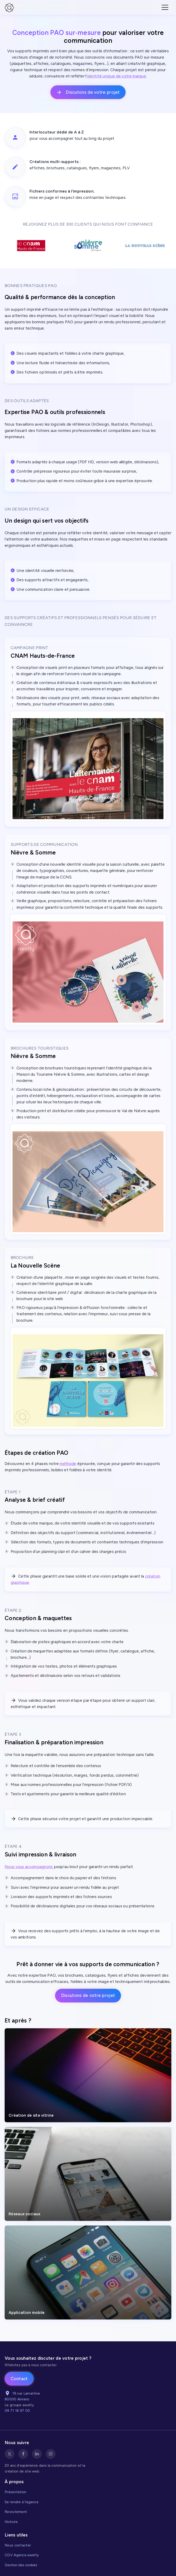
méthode (68, 1463)
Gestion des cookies (21, 2565)
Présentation (15, 2492)
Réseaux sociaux (25, 2214)
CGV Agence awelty (22, 2555)
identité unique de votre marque (116, 76)
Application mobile (27, 2312)
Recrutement (16, 2511)
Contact (19, 2378)
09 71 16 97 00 (17, 2410)
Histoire (11, 2521)
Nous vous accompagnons (29, 1866)
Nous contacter (18, 2545)
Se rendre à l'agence (22, 2502)
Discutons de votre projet (88, 92)
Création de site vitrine (31, 2115)
